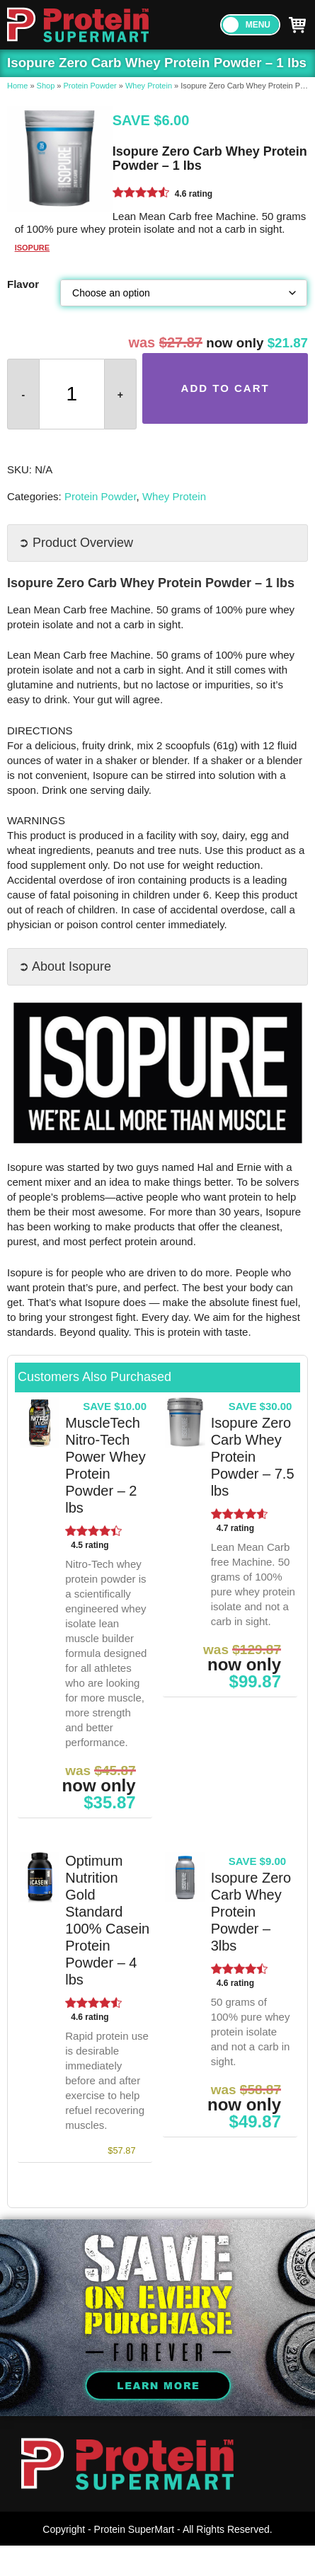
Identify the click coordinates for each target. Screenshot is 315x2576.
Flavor (23, 284)
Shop (46, 85)
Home (17, 85)
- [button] (23, 394)
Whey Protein (148, 85)
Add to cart (225, 388)
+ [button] (120, 394)
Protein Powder (90, 85)
